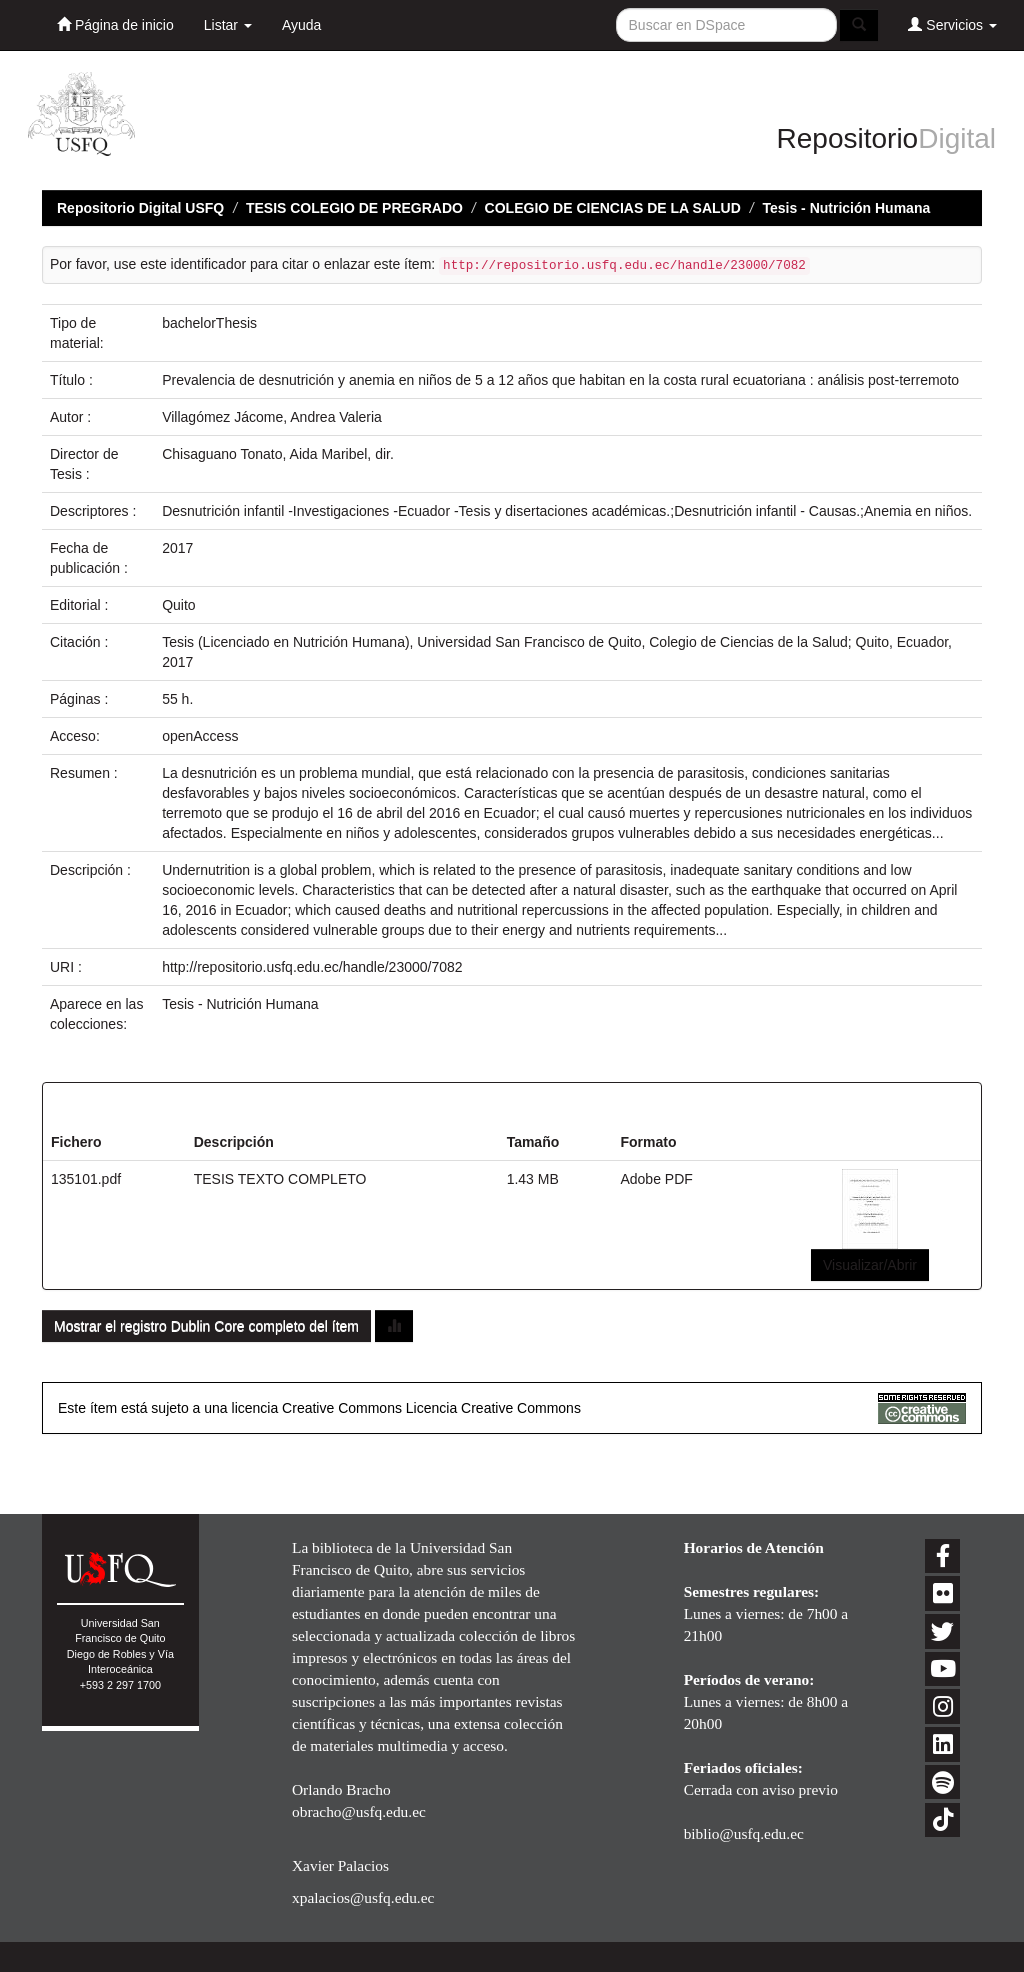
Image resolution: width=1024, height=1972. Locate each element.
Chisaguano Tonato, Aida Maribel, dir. (278, 454)
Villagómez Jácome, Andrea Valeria (272, 417)
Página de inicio (115, 24)
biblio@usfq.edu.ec (744, 1833)
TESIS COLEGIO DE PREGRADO (354, 208)
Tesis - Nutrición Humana (846, 208)
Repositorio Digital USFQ (140, 208)
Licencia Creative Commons (493, 1408)
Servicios (952, 24)
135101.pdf (86, 1179)
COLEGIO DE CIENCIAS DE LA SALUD (613, 208)
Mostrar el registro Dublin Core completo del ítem (206, 1326)
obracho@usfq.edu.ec (359, 1811)
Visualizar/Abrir (870, 1265)
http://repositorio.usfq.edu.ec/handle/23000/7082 (312, 967)
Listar (228, 25)
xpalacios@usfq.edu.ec (363, 1897)
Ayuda (301, 25)
